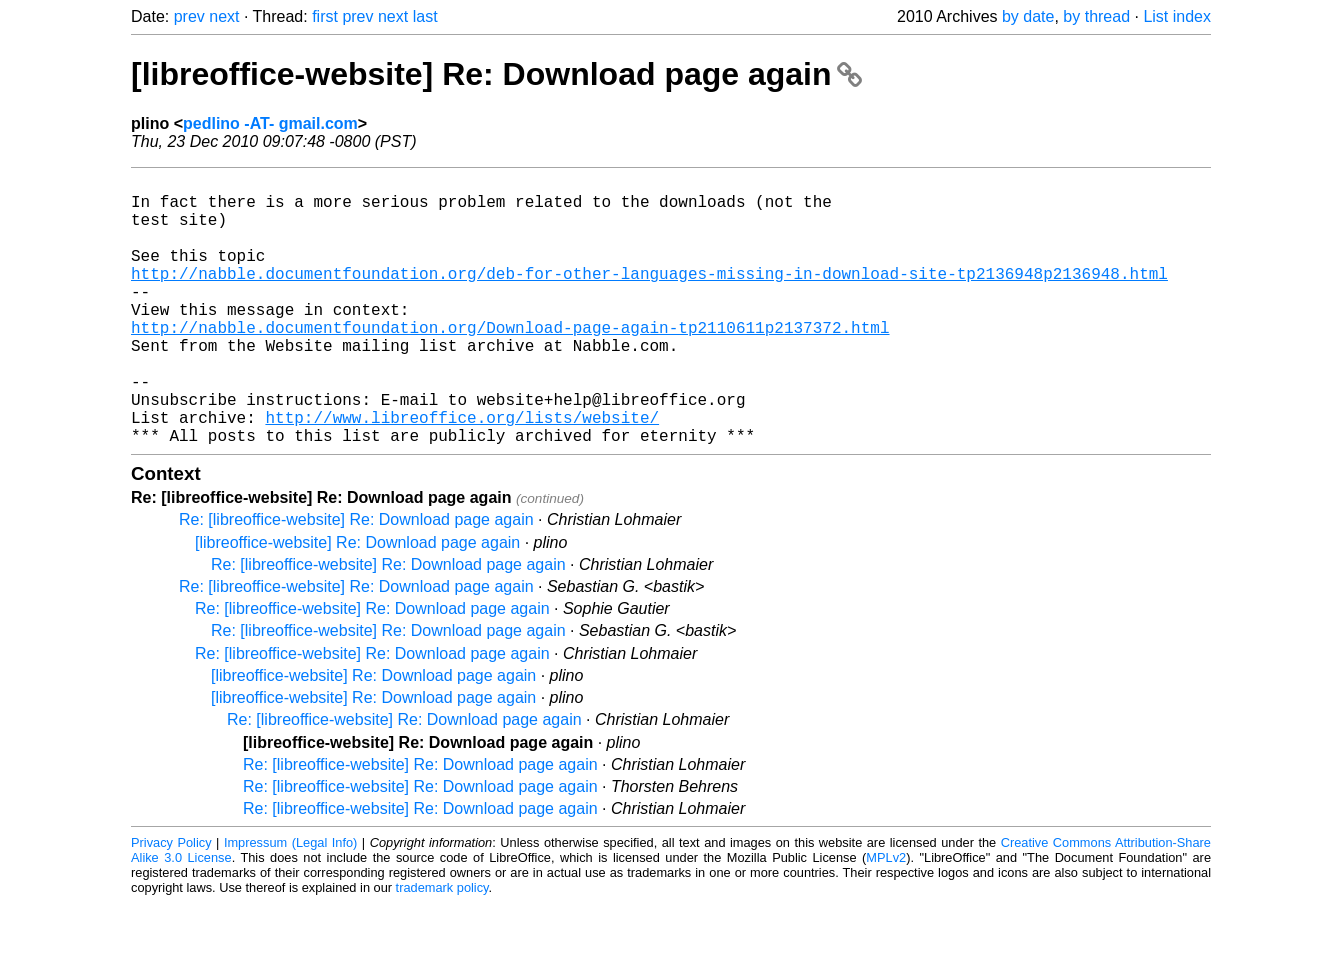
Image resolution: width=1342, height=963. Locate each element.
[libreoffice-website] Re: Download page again (496, 74)
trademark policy (442, 947)
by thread (1096, 16)
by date (1028, 16)
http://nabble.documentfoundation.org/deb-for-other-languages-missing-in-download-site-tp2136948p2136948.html (649, 297)
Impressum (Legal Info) (290, 902)
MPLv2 (886, 917)
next (224, 16)
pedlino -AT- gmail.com (270, 123)
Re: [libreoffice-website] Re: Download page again (356, 579)
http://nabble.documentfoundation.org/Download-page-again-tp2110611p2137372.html (510, 363)
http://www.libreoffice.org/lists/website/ (462, 473)
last (425, 16)
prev (189, 16)
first (325, 16)
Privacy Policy (171, 902)
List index (1177, 16)
